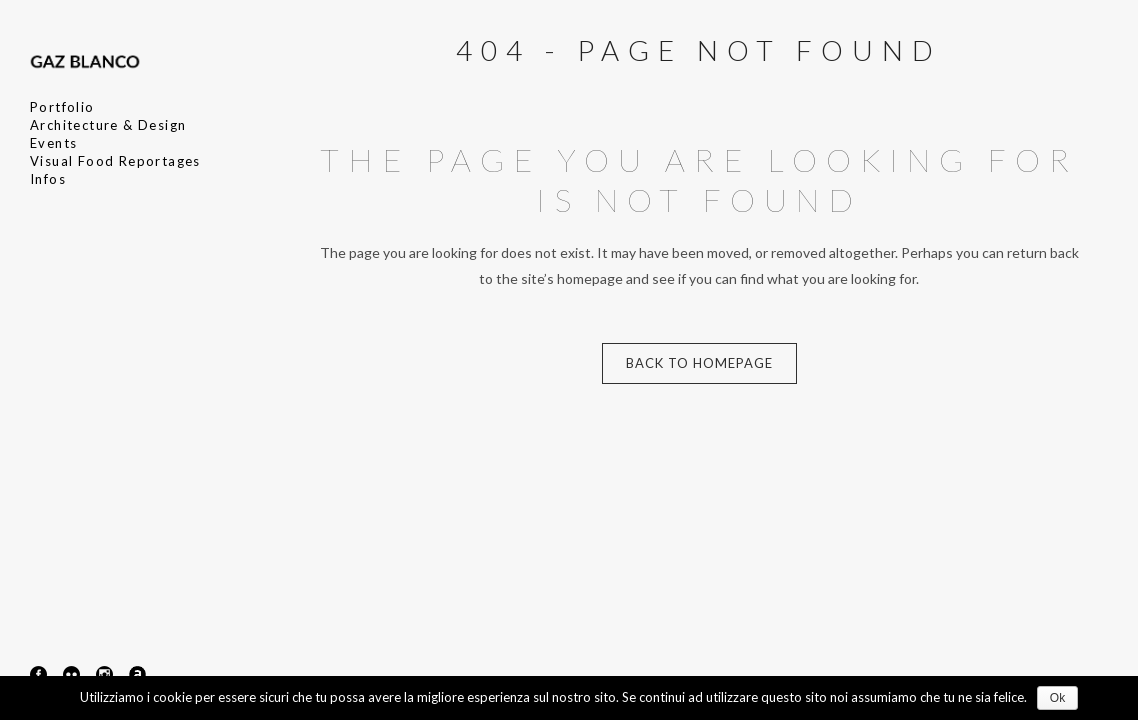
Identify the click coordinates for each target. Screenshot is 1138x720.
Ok (1057, 698)
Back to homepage (699, 363)
